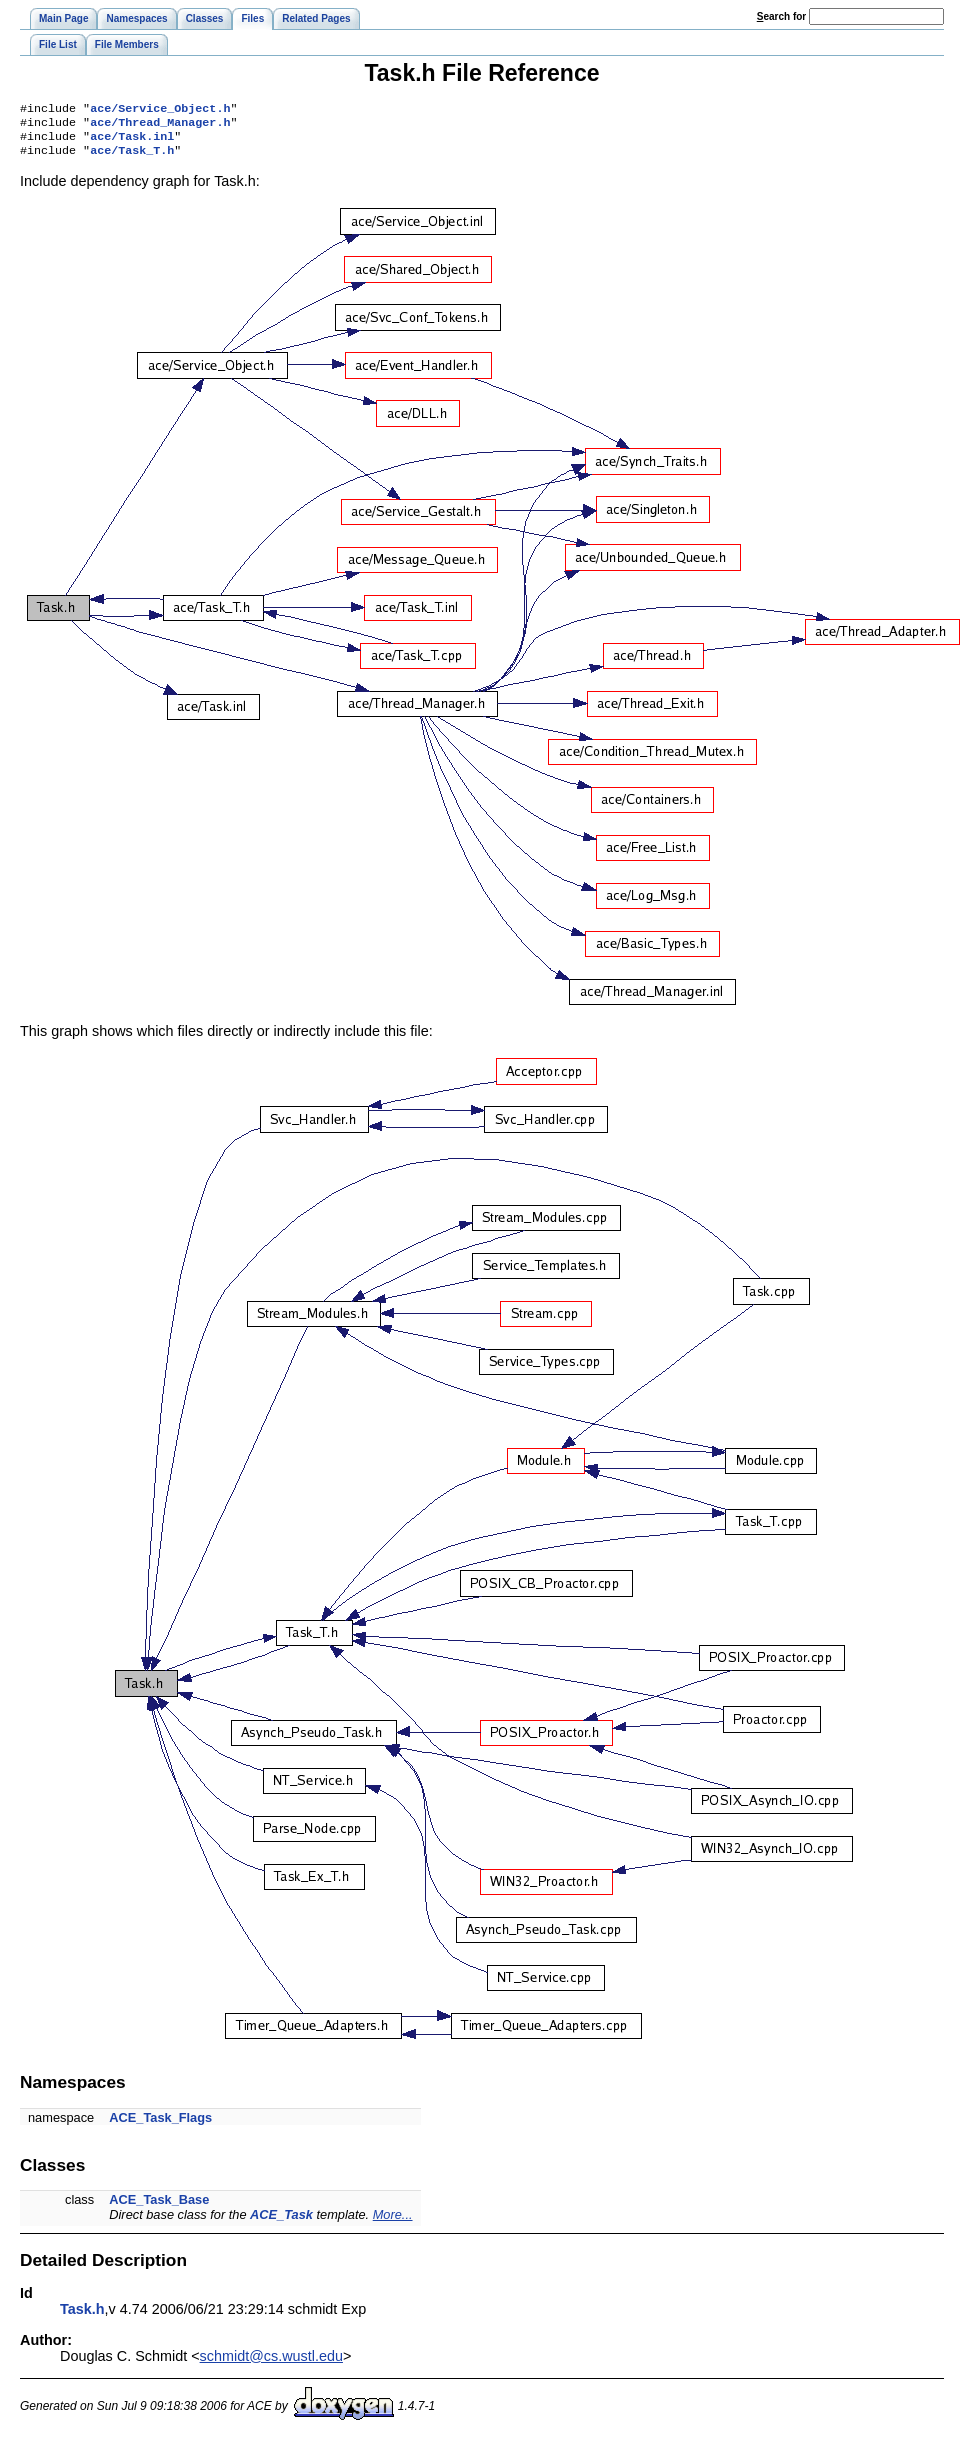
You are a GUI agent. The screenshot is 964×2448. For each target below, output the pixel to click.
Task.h (82, 2317)
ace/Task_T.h (132, 158)
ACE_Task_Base (159, 2207)
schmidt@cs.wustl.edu (271, 2364)
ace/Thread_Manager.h (160, 126)
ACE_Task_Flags (160, 2125)
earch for (781, 16)
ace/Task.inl (132, 142)
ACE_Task (281, 2222)
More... (393, 2222)
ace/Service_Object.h (160, 110)
